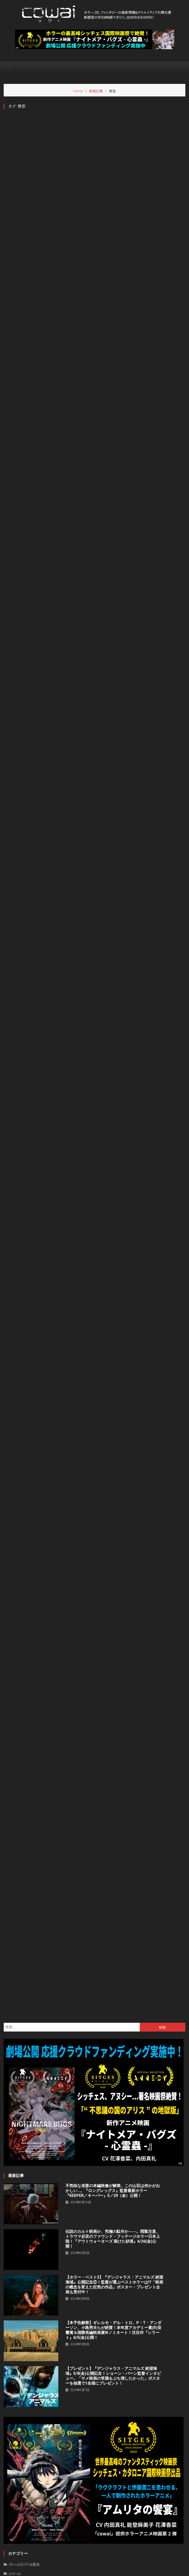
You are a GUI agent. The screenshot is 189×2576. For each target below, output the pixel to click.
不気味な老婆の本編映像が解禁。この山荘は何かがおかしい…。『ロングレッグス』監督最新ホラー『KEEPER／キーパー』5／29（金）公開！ (112, 1773)
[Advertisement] (94, 2412)
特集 (12, 2311)
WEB (12, 2165)
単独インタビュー (23, 2265)
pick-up (15, 2156)
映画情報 (16, 2293)
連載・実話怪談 (21, 2356)
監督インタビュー (23, 2320)
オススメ (16, 2202)
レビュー (16, 2238)
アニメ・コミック (23, 2174)
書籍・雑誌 (17, 2302)
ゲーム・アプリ (21, 2211)
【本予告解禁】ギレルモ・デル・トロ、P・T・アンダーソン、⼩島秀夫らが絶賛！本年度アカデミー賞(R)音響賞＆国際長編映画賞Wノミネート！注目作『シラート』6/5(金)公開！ (113, 1913)
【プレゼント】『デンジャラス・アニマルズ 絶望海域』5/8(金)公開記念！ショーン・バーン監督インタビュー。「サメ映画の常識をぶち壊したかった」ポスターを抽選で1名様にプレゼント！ (113, 1959)
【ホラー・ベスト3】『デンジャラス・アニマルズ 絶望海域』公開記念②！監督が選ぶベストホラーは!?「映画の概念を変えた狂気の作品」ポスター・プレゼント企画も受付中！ (114, 1867)
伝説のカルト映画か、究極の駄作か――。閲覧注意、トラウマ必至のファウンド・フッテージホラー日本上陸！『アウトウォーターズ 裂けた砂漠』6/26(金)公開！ (112, 1822)
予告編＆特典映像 (23, 2247)
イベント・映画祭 (23, 2183)
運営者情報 (130, 2571)
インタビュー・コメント (28, 2192)
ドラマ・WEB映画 (23, 2229)
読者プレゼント (21, 2347)
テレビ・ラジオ (21, 2220)
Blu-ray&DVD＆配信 (24, 2147)
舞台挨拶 (16, 2338)
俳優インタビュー (23, 2256)
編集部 (14, 2329)
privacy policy (152, 2571)
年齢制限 (16, 2274)
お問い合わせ (176, 2571)
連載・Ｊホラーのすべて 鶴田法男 (36, 2365)
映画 (12, 2284)
